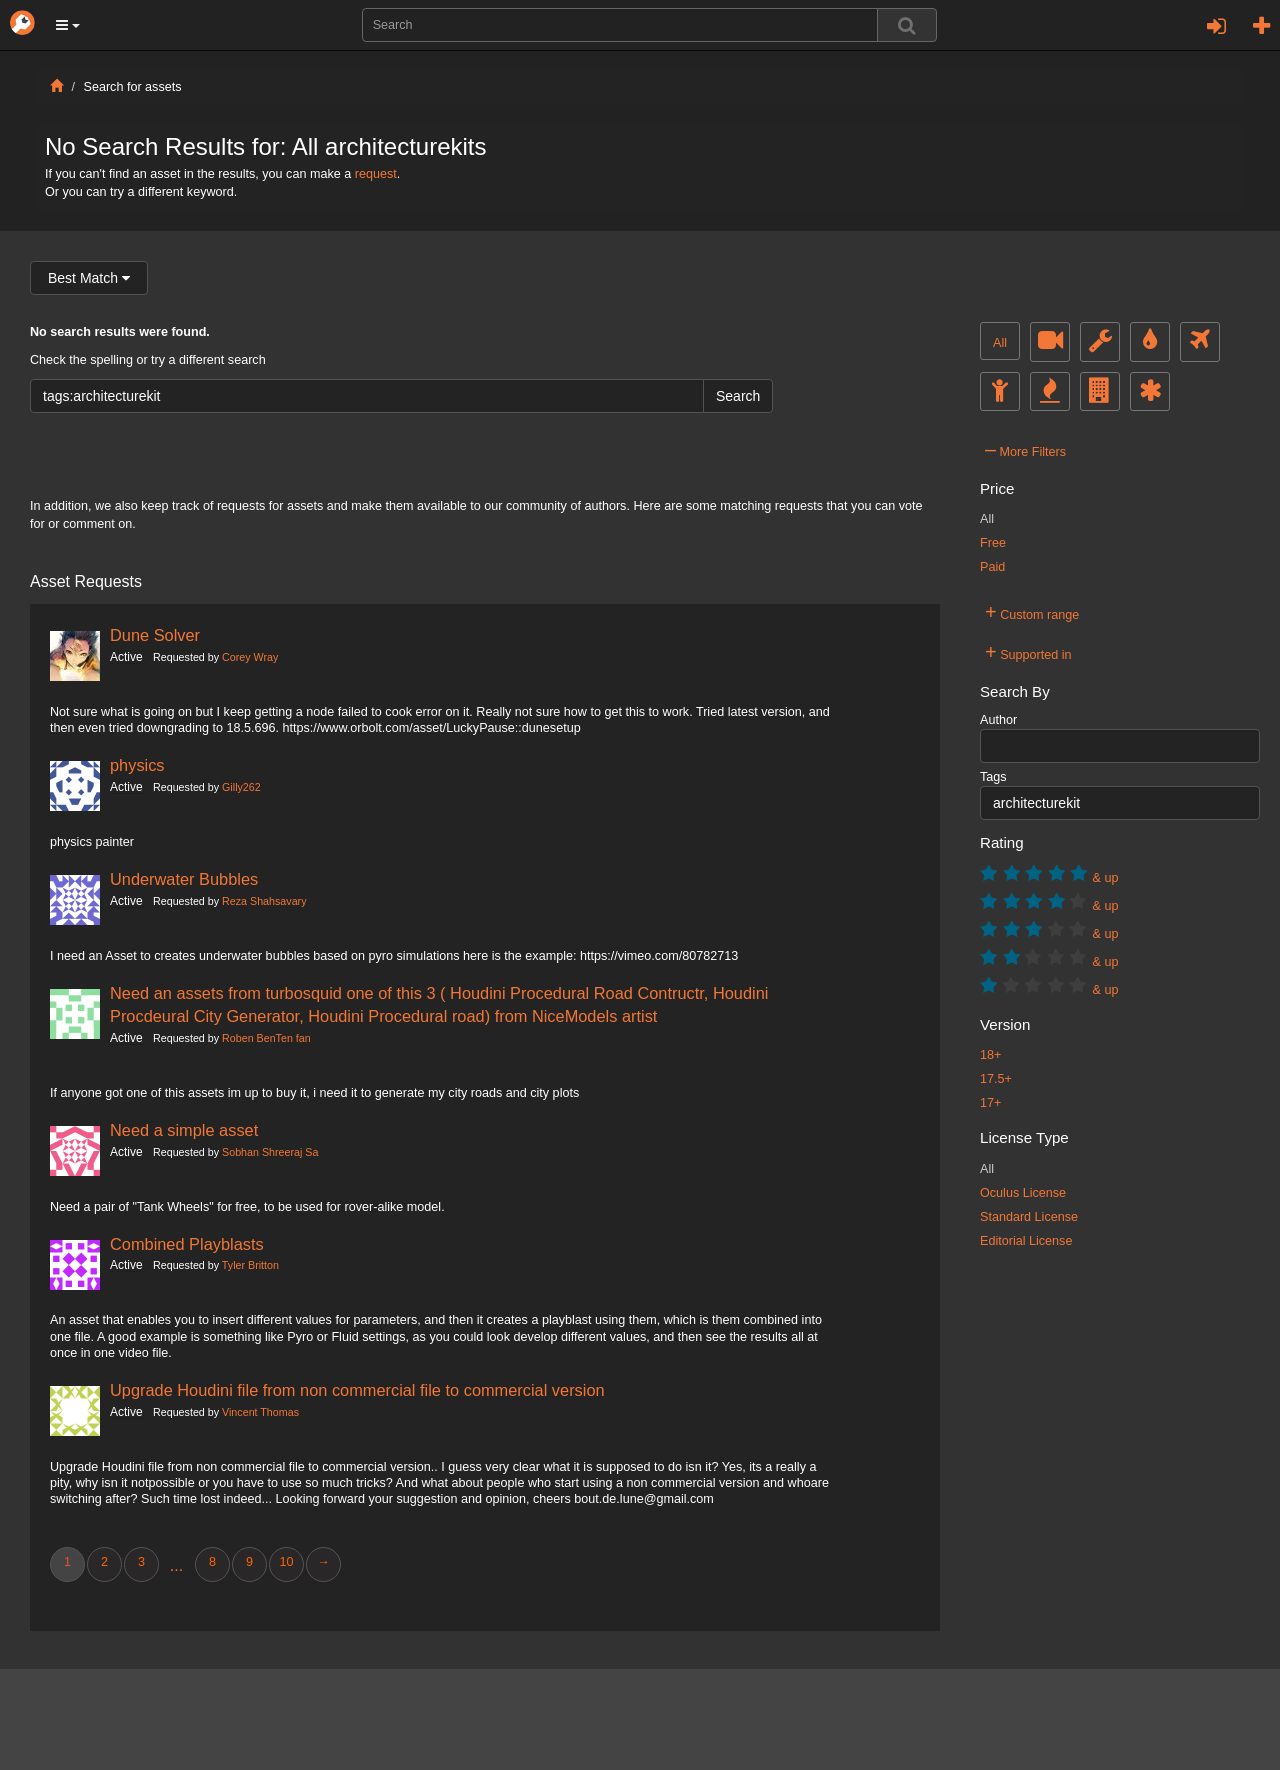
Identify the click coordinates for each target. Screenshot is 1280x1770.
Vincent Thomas (260, 1412)
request (376, 174)
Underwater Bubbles (184, 879)
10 (286, 1562)
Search (738, 396)
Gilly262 (241, 787)
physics (137, 765)
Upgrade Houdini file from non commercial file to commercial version (357, 1390)
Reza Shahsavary (264, 901)
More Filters (1025, 449)
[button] (68, 25)
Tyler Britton (250, 1265)
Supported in (1028, 652)
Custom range (1032, 612)
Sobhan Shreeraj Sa (270, 1152)
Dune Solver (155, 635)
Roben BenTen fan (266, 1038)
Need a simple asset (184, 1130)
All (1000, 343)
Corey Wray (250, 657)
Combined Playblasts (187, 1244)
